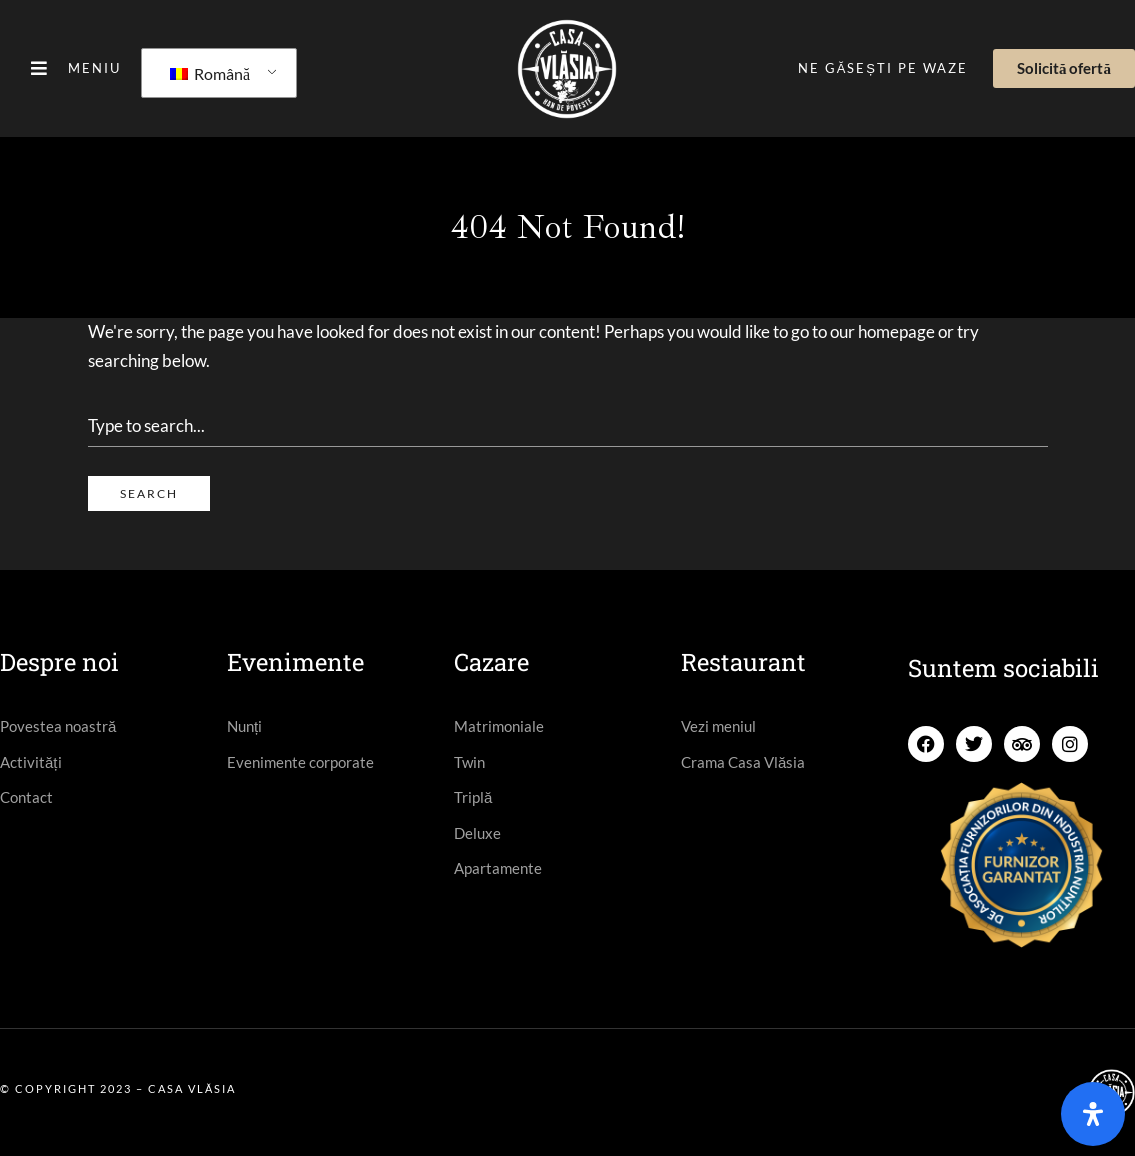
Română (210, 73)
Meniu (94, 68)
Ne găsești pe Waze (883, 68)
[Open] (1093, 1114)
